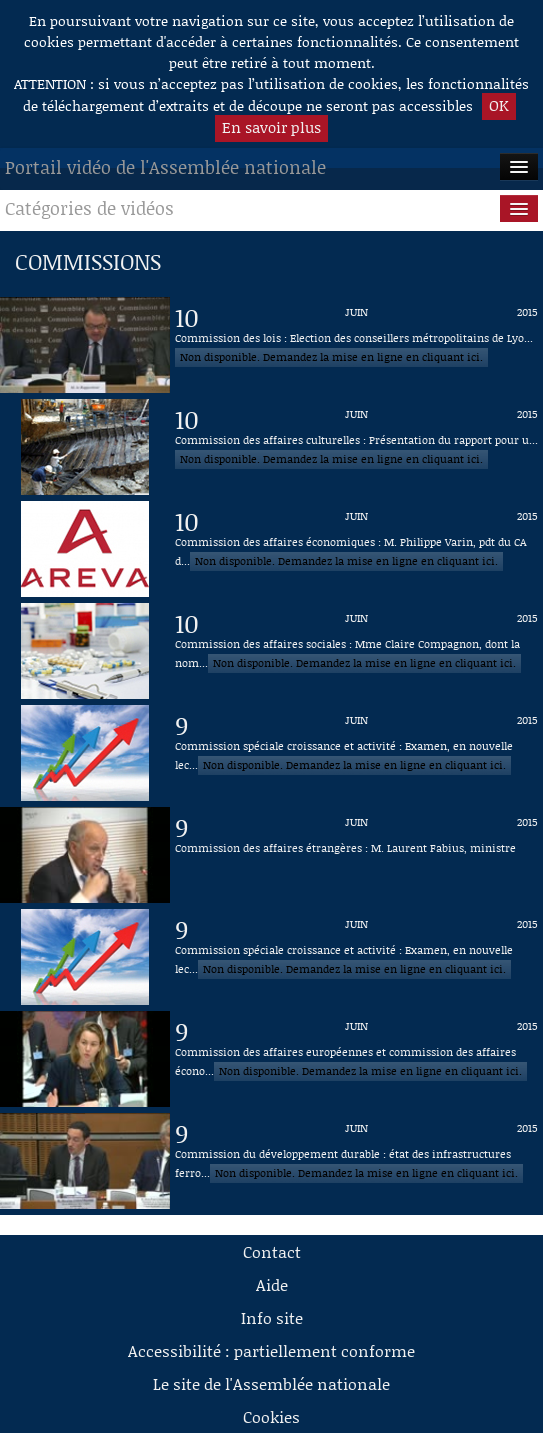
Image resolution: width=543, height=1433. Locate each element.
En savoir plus (271, 127)
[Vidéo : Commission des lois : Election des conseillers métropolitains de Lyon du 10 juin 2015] (356, 345)
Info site (272, 1317)
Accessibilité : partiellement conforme (271, 1350)
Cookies (271, 1416)
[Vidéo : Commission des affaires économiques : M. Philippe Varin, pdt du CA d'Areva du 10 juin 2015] (356, 549)
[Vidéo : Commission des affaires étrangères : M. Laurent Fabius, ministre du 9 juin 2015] (356, 855)
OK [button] (499, 105)
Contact (272, 1251)
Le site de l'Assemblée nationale (271, 1383)
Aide (272, 1284)
